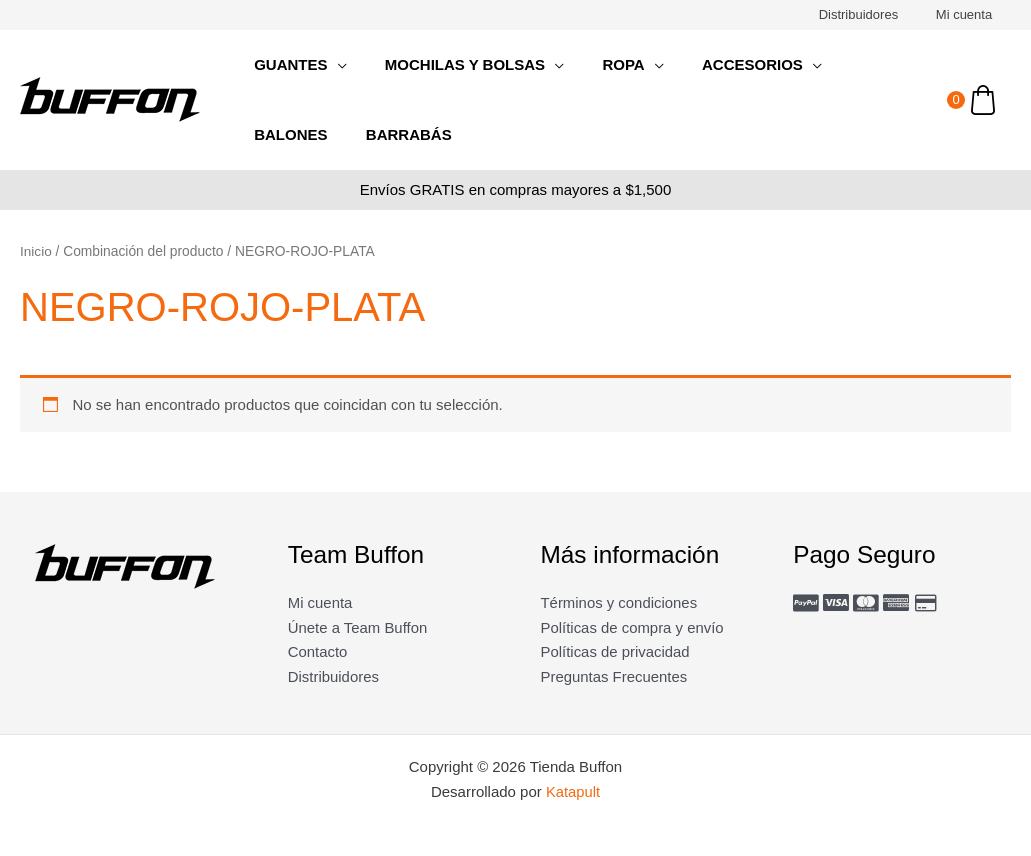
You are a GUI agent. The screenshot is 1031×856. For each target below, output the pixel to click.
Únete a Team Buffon (358, 627)
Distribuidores (875, 14)
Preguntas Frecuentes (615, 676)
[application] (332, 65)
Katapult (573, 792)
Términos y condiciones (620, 602)
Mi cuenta (970, 14)
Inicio (36, 251)
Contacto (318, 651)
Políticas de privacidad (616, 651)
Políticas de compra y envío (633, 627)
